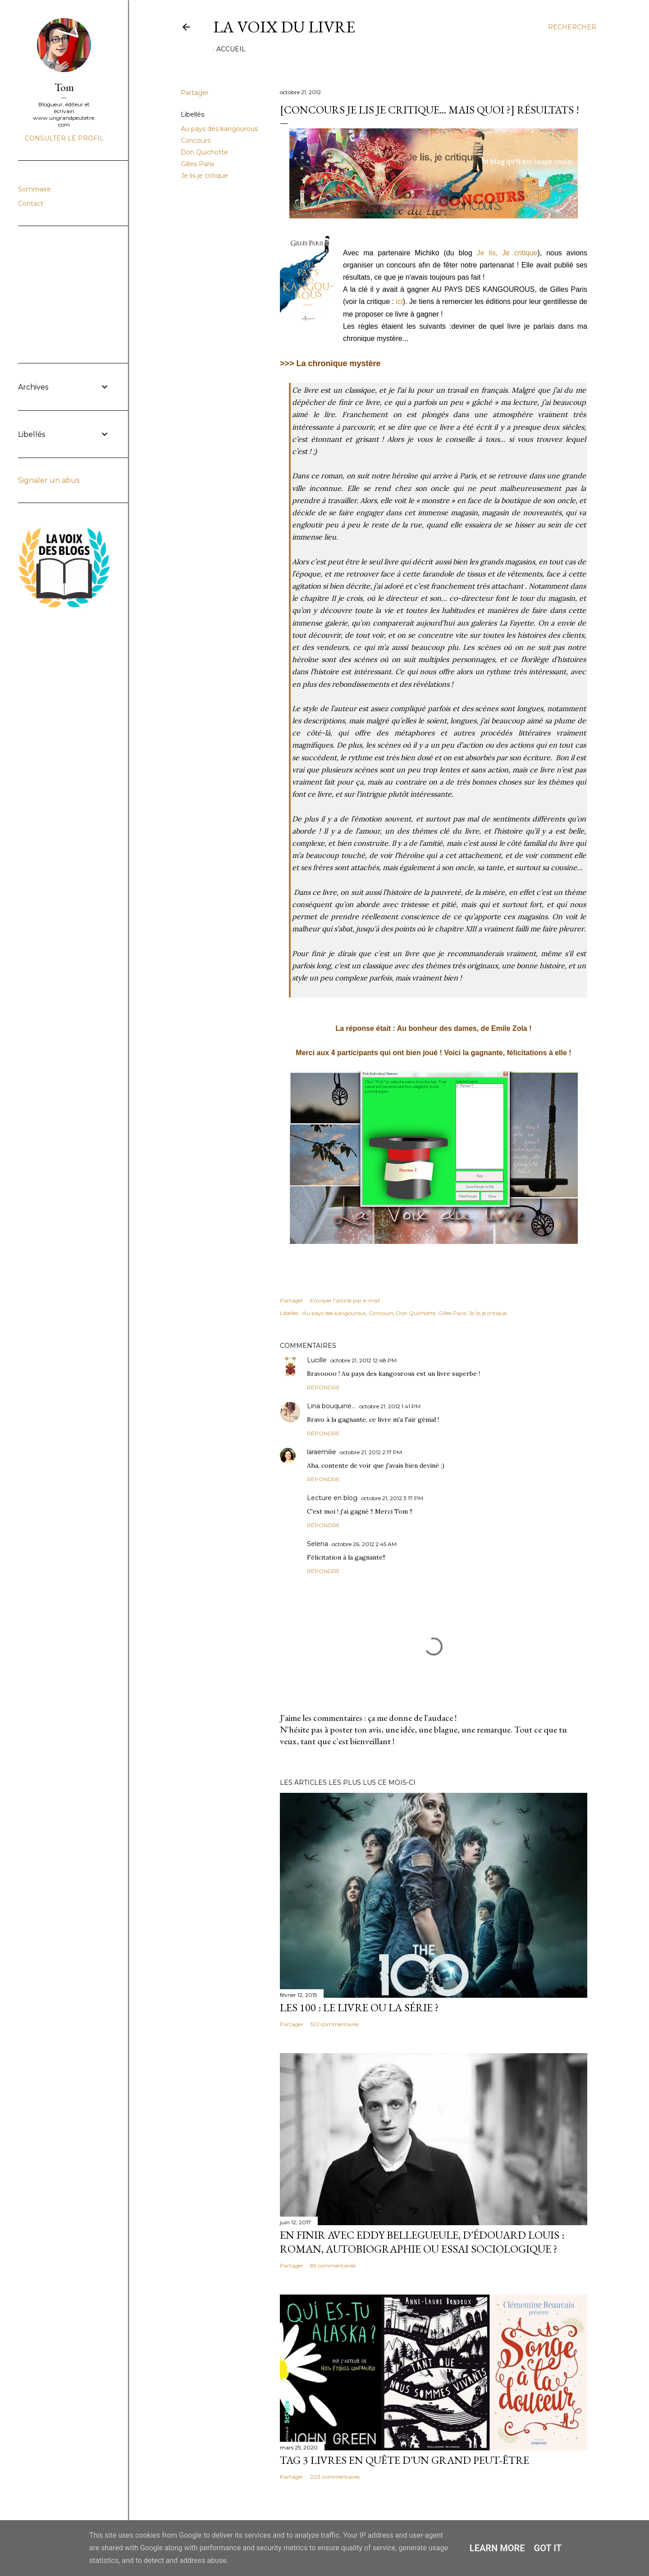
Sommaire (34, 189)
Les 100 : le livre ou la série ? (359, 2007)
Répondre (323, 1387)
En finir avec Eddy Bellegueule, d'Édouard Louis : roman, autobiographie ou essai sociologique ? (422, 2242)
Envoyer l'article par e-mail (345, 1300)
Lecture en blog (332, 1498)
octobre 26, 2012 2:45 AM (364, 1544)
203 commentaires (335, 2476)
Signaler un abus (48, 480)
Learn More (497, 2548)
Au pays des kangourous (219, 129)
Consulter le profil (64, 138)
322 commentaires (334, 2024)
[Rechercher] (572, 27)
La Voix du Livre (284, 26)
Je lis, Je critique (507, 253)
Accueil (231, 49)
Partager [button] (195, 93)
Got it (548, 2548)
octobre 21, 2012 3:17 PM (392, 1498)
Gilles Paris (197, 164)
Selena (317, 1544)
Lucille (317, 1360)
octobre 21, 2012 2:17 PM (371, 1452)
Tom (64, 87)
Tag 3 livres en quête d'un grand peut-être (404, 2460)
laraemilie (321, 1452)
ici (399, 301)
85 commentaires (333, 2265)
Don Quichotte (204, 152)
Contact (30, 204)
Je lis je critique (204, 176)
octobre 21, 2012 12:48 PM (363, 1360)
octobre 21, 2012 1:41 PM (389, 1406)
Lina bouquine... (331, 1406)
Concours (195, 140)
